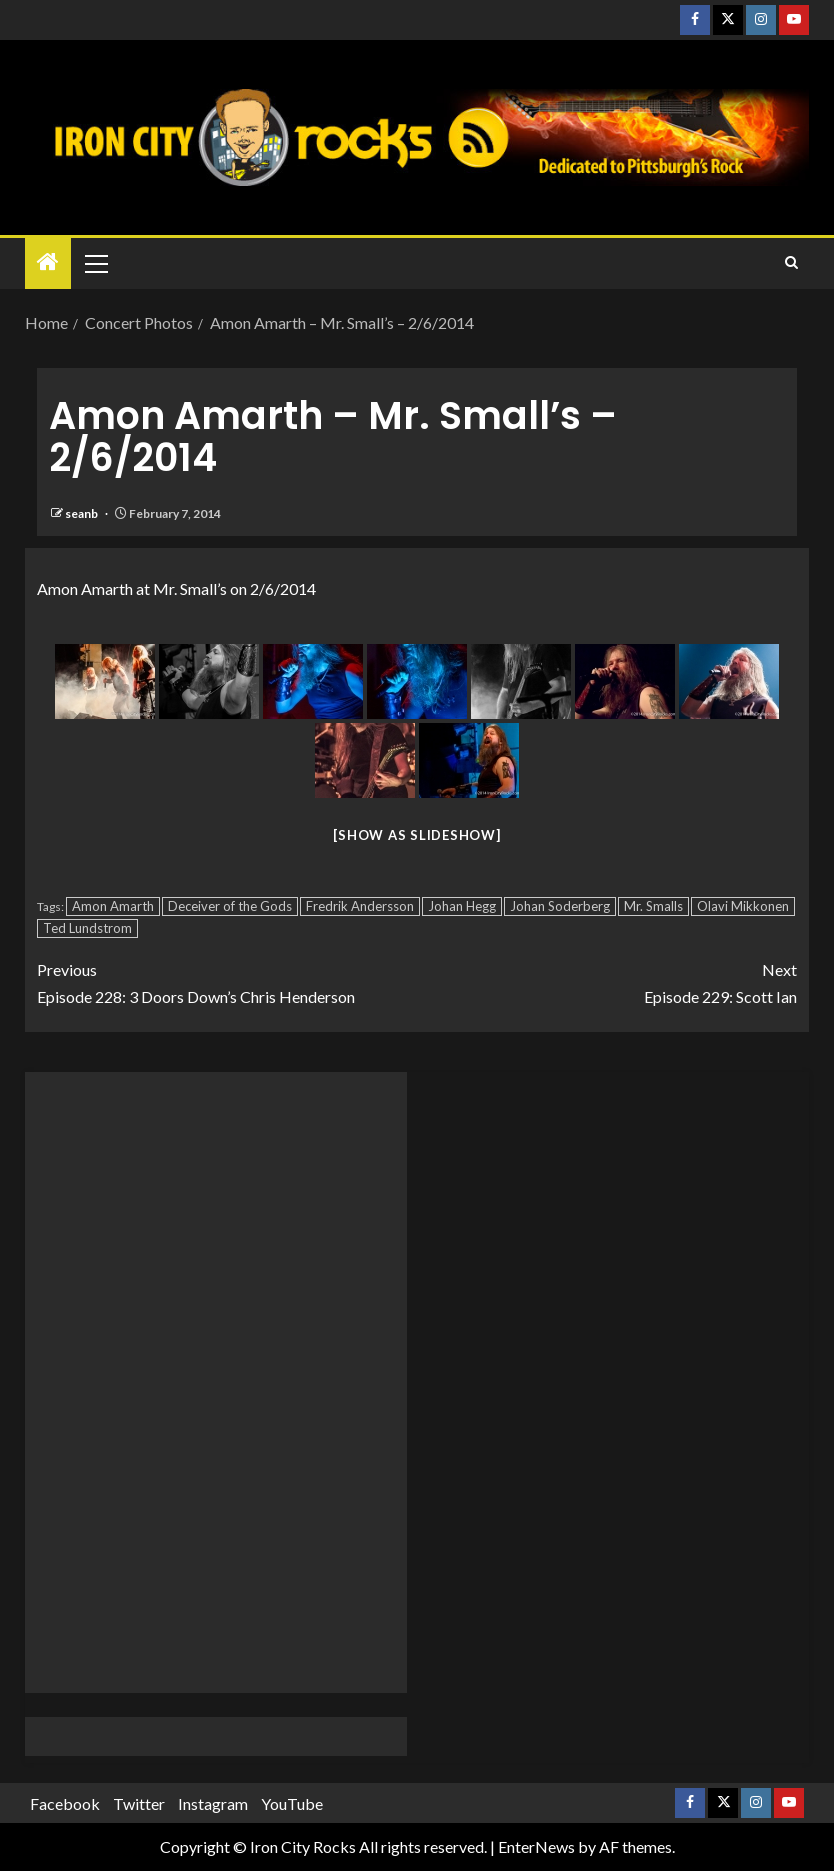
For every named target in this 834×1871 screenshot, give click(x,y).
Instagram (213, 1803)
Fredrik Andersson (360, 906)
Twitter (139, 1803)
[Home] (48, 262)
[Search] (791, 263)
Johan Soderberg (560, 906)
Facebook (65, 1803)
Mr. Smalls (653, 906)
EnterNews (536, 1846)
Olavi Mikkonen (743, 906)
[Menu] (95, 263)
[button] (95, 263)
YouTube (292, 1803)
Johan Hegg (462, 906)
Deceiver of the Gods (230, 906)
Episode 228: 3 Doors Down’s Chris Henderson (227, 981)
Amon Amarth (113, 906)
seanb (82, 513)
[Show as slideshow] (416, 835)
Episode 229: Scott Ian (607, 981)
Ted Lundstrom (87, 928)
